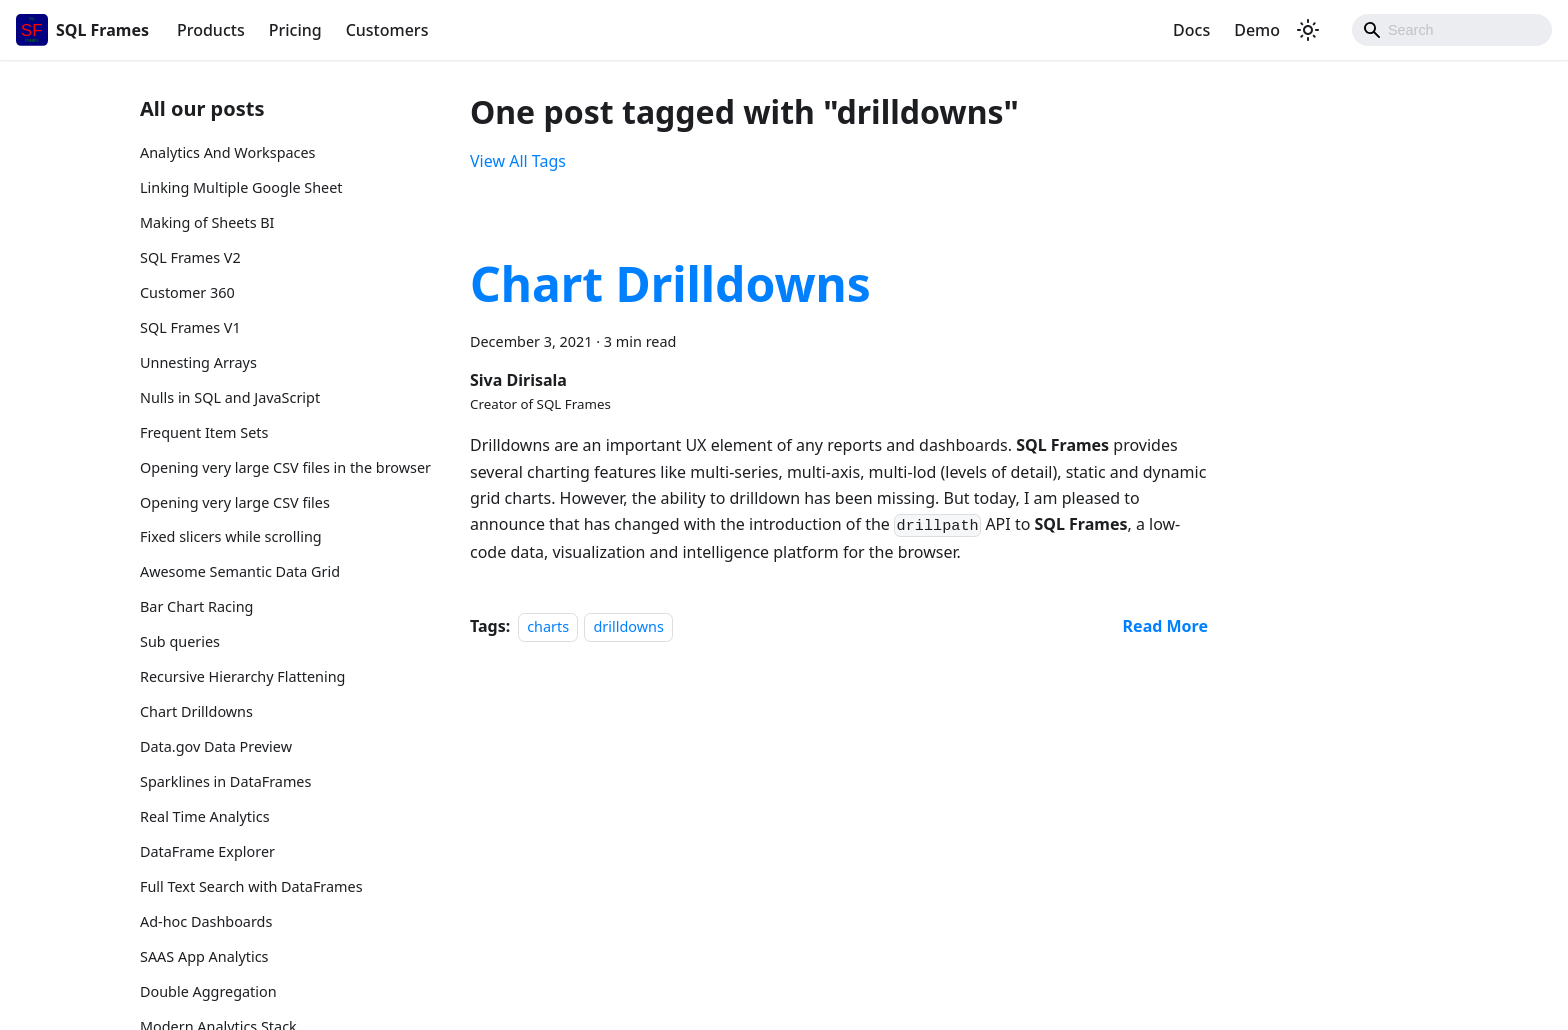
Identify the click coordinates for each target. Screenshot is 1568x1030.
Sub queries (180, 641)
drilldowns (628, 626)
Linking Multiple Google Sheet (241, 187)
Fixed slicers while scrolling (231, 536)
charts (548, 626)
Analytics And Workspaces (228, 152)
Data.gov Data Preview (216, 746)
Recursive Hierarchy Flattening (242, 676)
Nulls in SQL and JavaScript (230, 397)
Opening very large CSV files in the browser (285, 467)
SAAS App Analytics (204, 956)
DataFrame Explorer (207, 851)
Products (211, 30)
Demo (1257, 30)
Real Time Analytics (205, 816)
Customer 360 (187, 292)
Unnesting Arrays (198, 362)
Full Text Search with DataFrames (251, 886)
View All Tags (518, 161)
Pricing (295, 30)
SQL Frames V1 (190, 327)
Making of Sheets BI (207, 222)
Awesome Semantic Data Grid (240, 571)
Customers (387, 30)
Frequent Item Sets (204, 432)
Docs (1191, 30)
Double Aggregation (208, 991)
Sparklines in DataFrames (225, 781)
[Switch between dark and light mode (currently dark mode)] (1308, 30)
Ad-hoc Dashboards (206, 921)
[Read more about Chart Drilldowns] (1165, 626)
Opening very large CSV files (235, 502)
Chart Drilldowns (196, 711)
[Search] (1452, 30)
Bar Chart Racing (196, 606)
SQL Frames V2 (190, 257)
